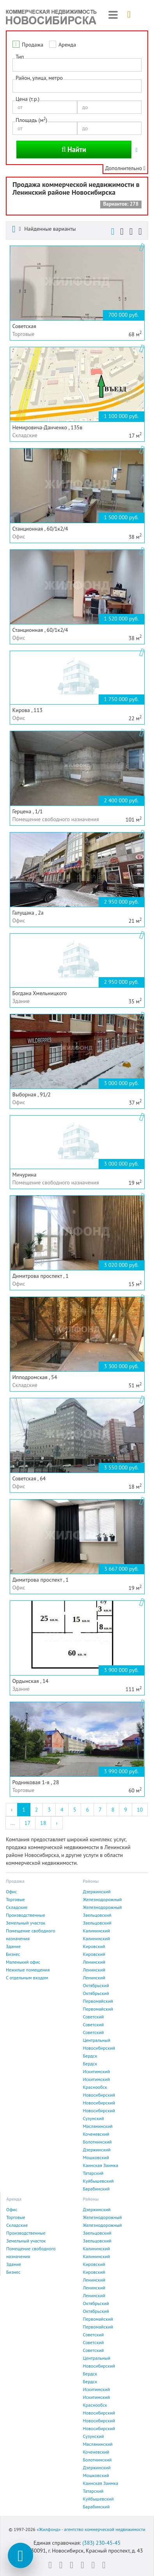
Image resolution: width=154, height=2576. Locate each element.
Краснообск (95, 2087)
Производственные (25, 1915)
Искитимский (96, 2071)
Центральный (96, 2040)
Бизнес (13, 1954)
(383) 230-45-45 (101, 2542)
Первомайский (98, 2001)
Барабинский (96, 2189)
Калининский (96, 1931)
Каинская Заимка (101, 2165)
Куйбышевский (98, 2181)
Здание (13, 1946)
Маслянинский (98, 2126)
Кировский (94, 1946)
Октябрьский (96, 1985)
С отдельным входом (27, 1977)
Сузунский (93, 2118)
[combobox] (77, 86)
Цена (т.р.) (27, 98)
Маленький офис (23, 1962)
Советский (93, 2017)
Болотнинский (97, 2142)
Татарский (93, 2173)
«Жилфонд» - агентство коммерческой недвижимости (91, 2529)
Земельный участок (25, 1923)
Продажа (32, 44)
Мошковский (96, 2157)
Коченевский (96, 2134)
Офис (11, 1891)
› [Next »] (56, 1822)
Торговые (15, 1899)
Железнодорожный (102, 1899)
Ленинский (94, 1962)
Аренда (67, 44)
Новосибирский (99, 2048)
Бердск (90, 2056)
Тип (20, 56)
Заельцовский (97, 1915)
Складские (16, 1907)
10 (140, 1809)
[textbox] (17, 86)
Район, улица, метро (39, 77)
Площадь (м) (31, 120)
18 (43, 1822)
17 (27, 1822)
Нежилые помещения (28, 1970)
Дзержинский (97, 1891)
